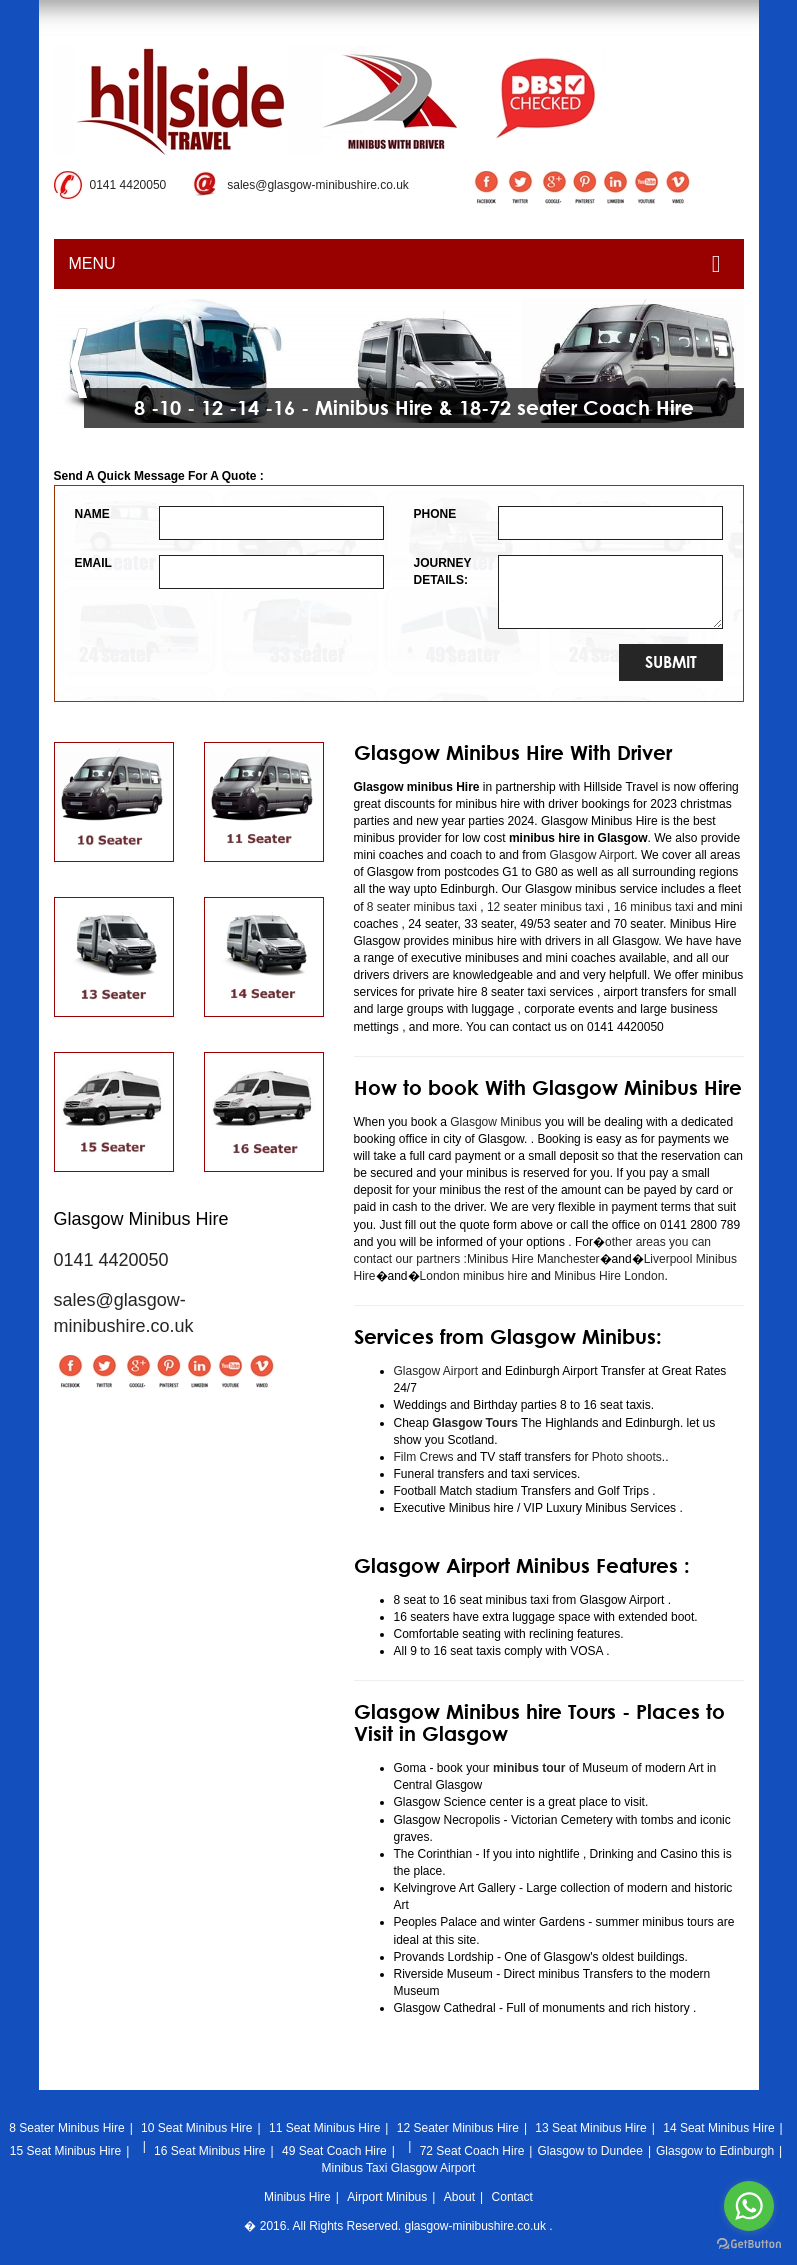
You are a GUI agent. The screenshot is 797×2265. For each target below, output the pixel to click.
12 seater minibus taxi (545, 907)
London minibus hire (474, 1276)
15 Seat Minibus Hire (65, 2151)
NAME (92, 514)
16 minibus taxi (654, 907)
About (459, 2197)
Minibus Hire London (609, 1276)
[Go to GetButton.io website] (749, 2244)
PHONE (435, 514)
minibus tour (529, 1768)
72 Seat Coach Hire (472, 2151)
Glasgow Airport (592, 855)
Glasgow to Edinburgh (715, 2151)
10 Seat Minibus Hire (196, 2128)
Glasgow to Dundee (589, 2151)
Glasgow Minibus (495, 1122)
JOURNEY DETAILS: (441, 571)
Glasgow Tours (475, 1423)
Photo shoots (624, 1457)
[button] (78, 363)
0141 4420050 (128, 185)
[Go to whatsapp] (749, 2206)
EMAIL (93, 563)
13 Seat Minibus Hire (590, 2128)
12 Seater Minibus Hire (458, 2128)
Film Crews (424, 1457)
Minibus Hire (297, 2197)
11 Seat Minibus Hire (324, 2128)
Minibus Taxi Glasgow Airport (399, 2168)
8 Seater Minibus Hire (66, 2128)
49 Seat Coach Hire (334, 2151)
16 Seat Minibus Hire (209, 2151)
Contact (512, 2197)
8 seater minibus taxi (422, 907)
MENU (395, 264)
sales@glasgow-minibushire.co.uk (318, 185)
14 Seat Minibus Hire (718, 2128)
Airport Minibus (387, 2197)
